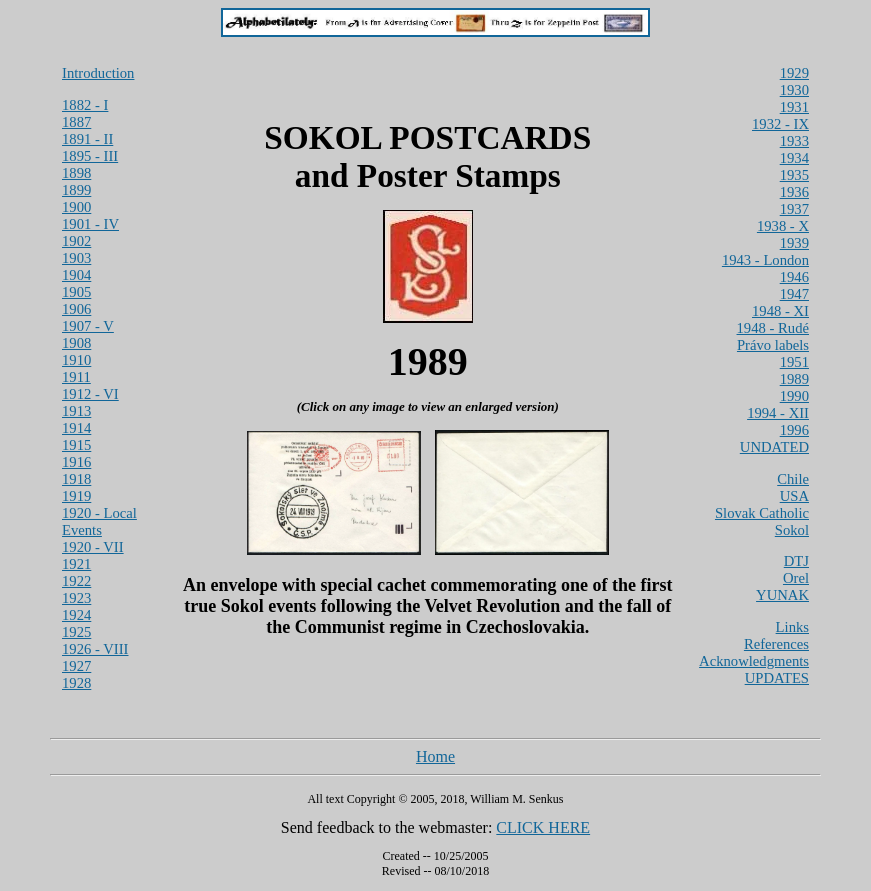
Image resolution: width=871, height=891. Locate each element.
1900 (76, 207)
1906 (76, 309)
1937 (794, 209)
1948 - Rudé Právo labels (773, 336)
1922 (76, 581)
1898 (76, 173)
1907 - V (88, 326)
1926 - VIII (95, 649)
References (776, 644)
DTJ (796, 561)
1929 (794, 73)
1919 (76, 496)
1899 (76, 190)
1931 (794, 107)
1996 (794, 430)
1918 (76, 479)
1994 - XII (778, 413)
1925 (76, 632)
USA (794, 496)
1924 (76, 615)
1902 (76, 241)
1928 (76, 683)
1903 (76, 258)
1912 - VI (90, 394)
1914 (76, 428)
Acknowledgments (754, 661)
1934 (794, 158)
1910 (76, 360)
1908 (76, 343)
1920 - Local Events (99, 521)
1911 (76, 377)
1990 (794, 396)
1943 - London (765, 260)
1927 (76, 666)
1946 (794, 277)
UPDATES (777, 678)
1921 (76, 564)
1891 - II (87, 139)
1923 (76, 598)
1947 (794, 294)
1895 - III (90, 156)
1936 (794, 192)
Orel (796, 578)
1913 (76, 411)
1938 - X (783, 226)
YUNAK (782, 595)
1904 (76, 275)
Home (435, 756)
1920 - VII (93, 547)
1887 (76, 122)
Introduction (98, 73)
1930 (794, 90)
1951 (794, 362)
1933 (794, 141)
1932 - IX (780, 124)
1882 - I (85, 105)
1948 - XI (780, 311)
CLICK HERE (543, 827)
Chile (793, 479)
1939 (794, 243)
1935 (794, 175)
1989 (794, 379)
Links (792, 627)
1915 (76, 445)
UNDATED (774, 447)
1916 (76, 462)
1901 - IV (90, 224)
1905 (76, 292)
